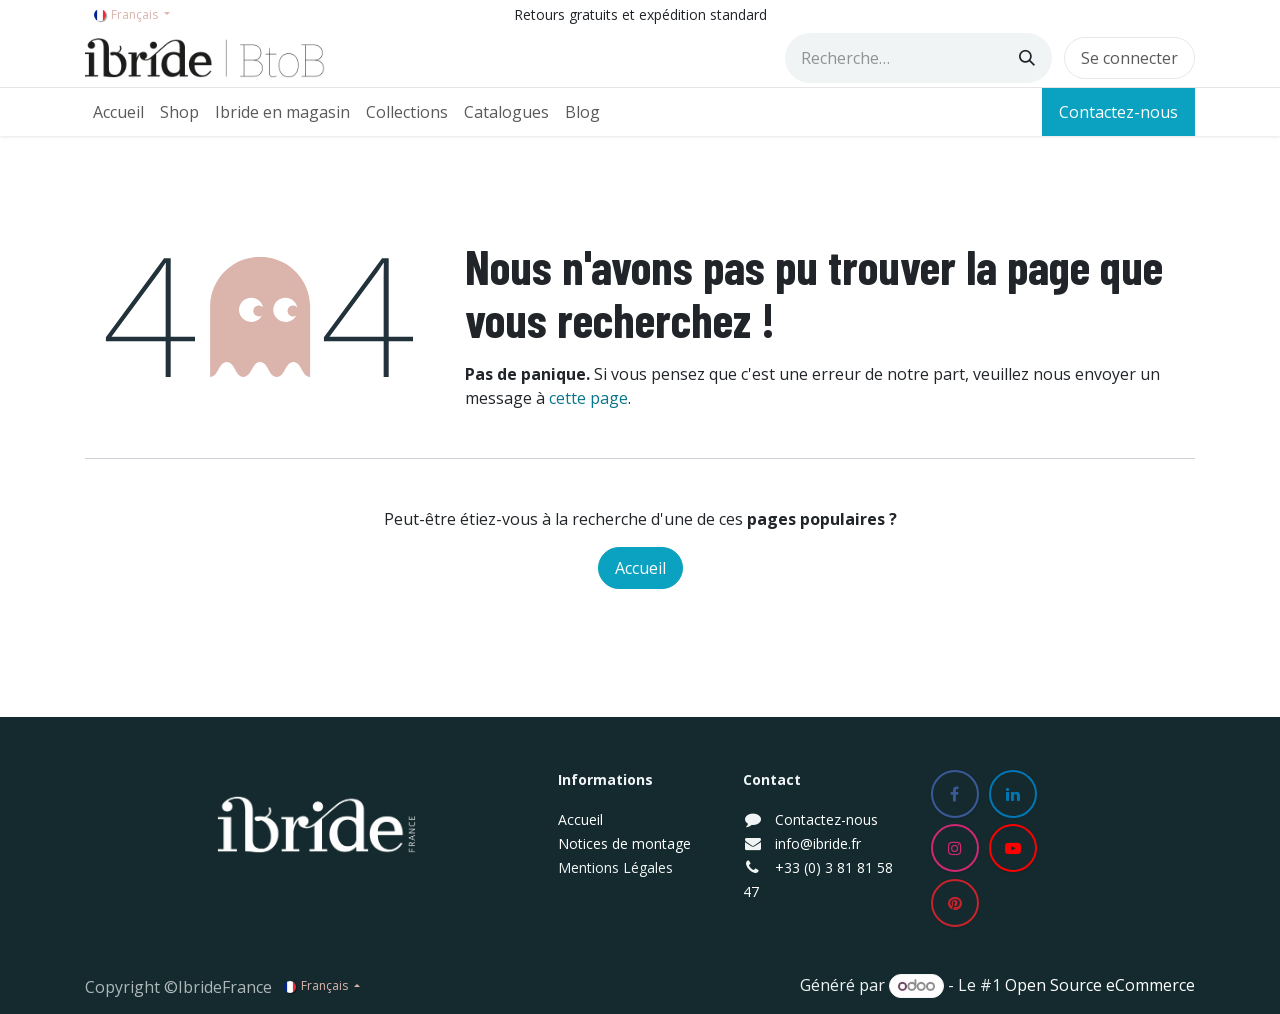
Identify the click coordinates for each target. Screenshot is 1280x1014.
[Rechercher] (1027, 58)
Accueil (640, 568)
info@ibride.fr (818, 843)
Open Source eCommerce (1100, 985)
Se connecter (1129, 58)
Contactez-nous (1118, 112)
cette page (588, 398)
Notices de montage (624, 843)
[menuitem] (118, 112)
